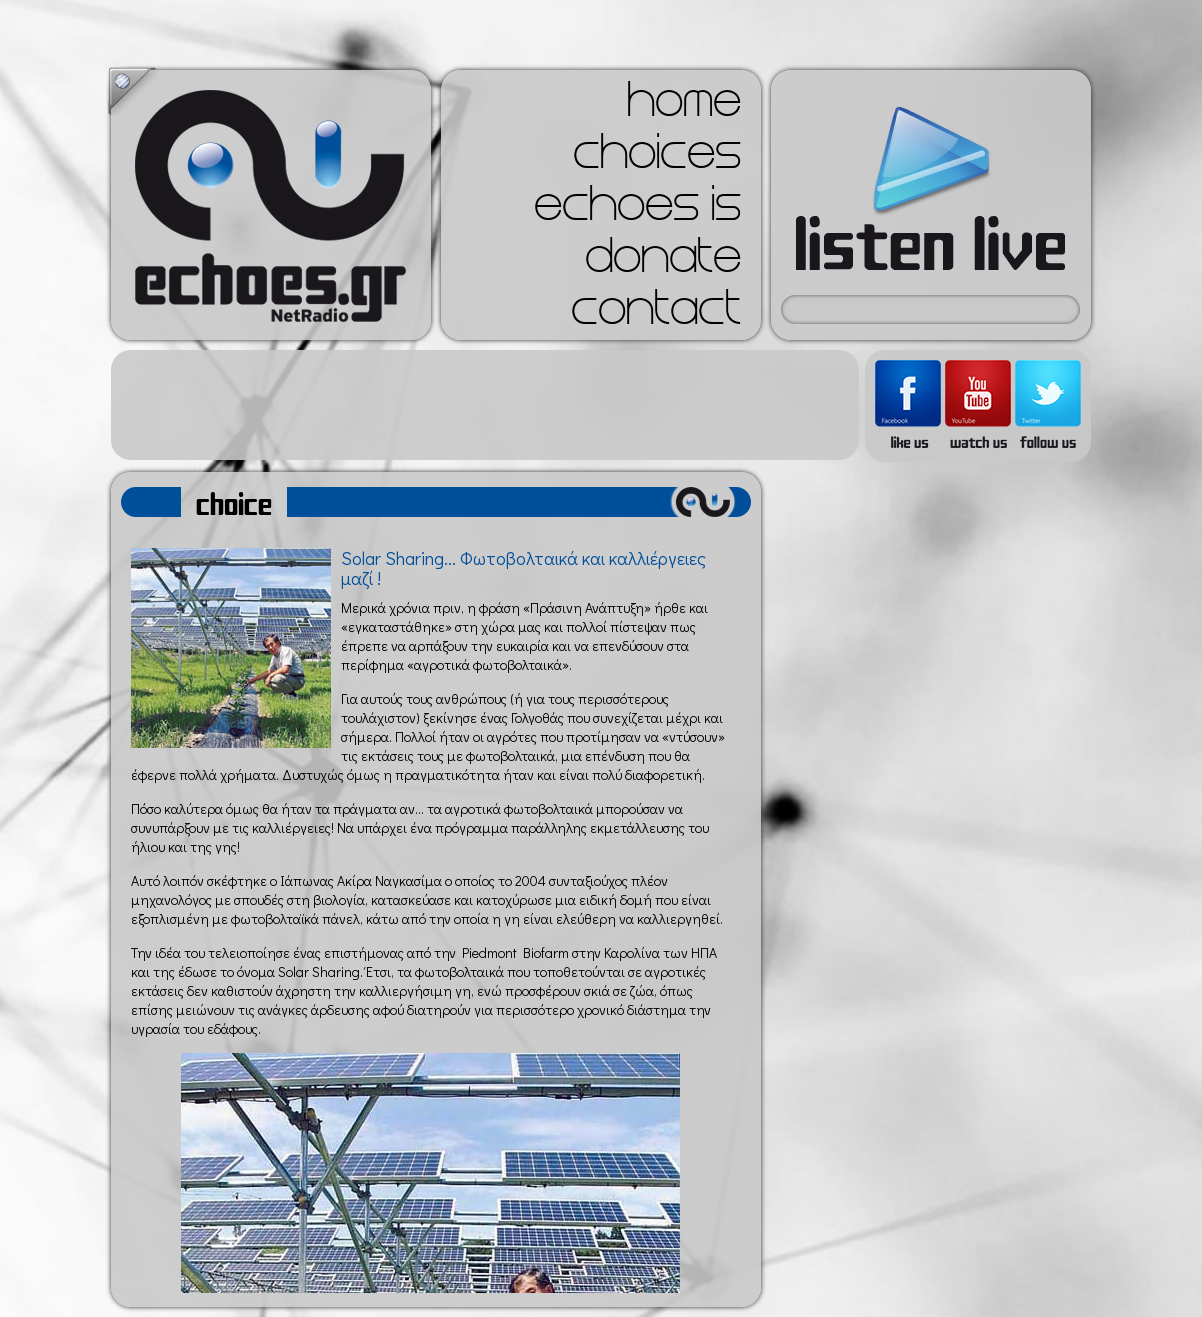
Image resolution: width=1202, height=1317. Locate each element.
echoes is (637, 210)
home (684, 106)
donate (663, 262)
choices (657, 158)
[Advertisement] (485, 405)
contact (656, 314)
